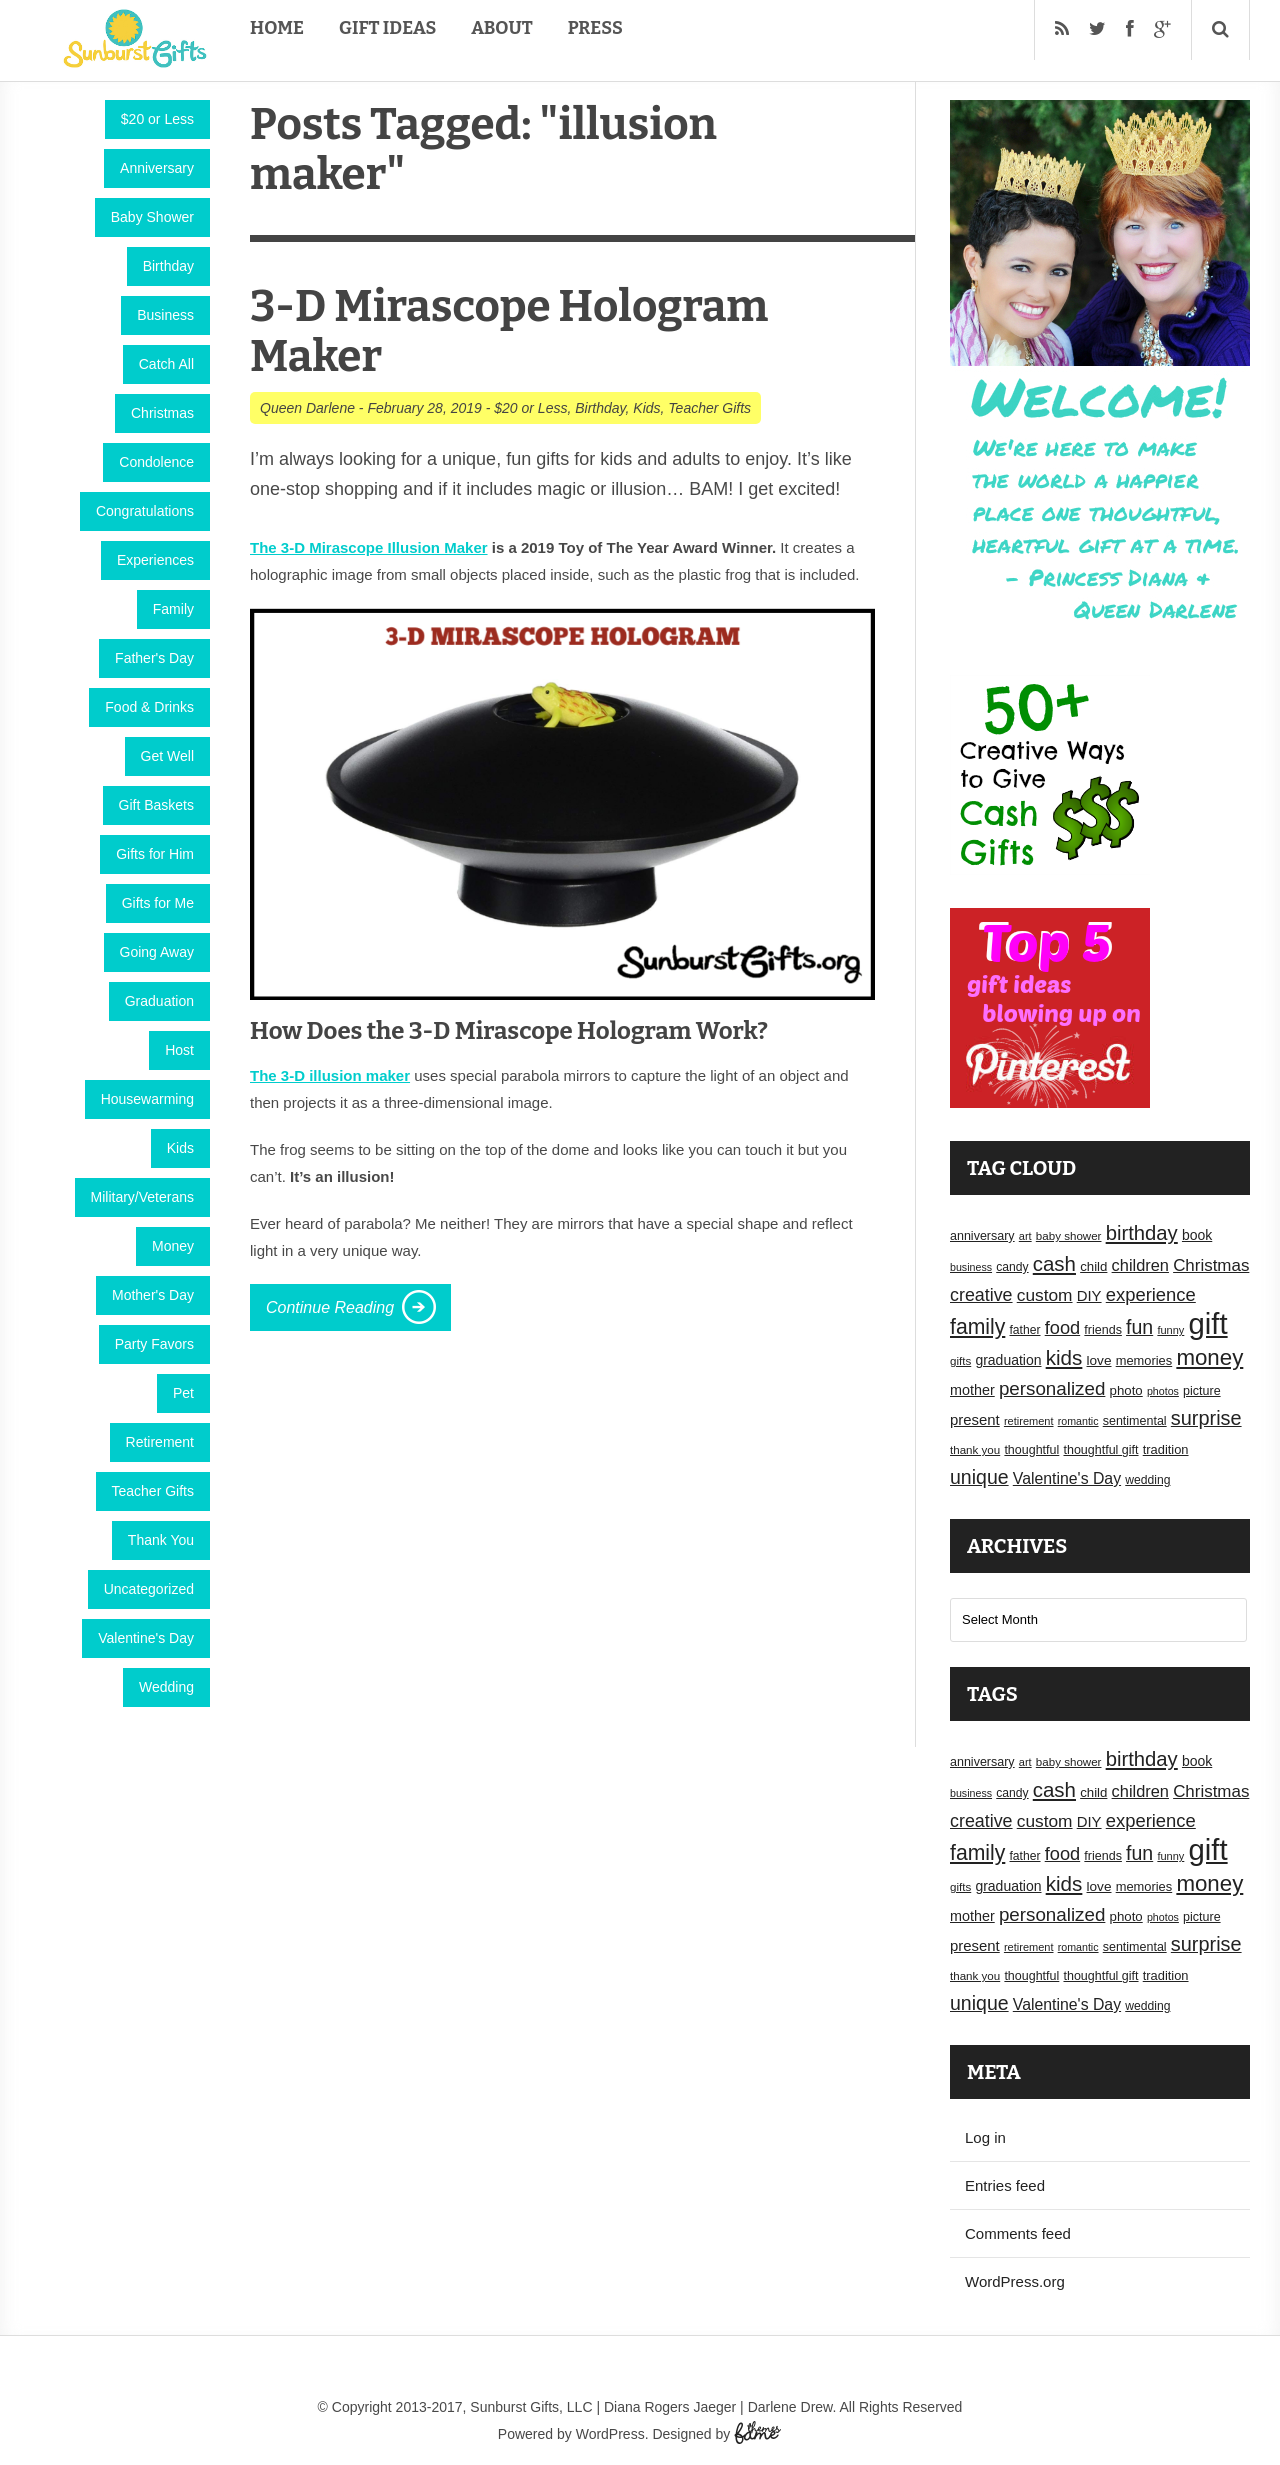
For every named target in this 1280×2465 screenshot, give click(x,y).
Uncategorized (149, 1589)
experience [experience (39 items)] (1151, 1294)
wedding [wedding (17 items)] (1147, 1480)
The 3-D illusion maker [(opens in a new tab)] (330, 1075)
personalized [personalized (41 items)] (1052, 1388)
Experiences (155, 560)
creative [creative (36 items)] (981, 1295)
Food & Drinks (149, 707)
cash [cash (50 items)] (1054, 1263)
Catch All (166, 364)
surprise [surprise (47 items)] (1206, 1418)
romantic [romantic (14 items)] (1078, 1421)
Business (165, 315)
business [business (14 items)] (971, 1267)
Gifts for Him (155, 854)
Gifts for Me (158, 903)
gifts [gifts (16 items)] (960, 1361)
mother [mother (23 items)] (972, 1390)
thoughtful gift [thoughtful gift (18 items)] (1100, 1450)
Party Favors (154, 1344)
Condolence (156, 462)
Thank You (161, 1540)
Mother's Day (153, 1295)
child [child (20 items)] (1093, 1266)
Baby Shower (152, 217)
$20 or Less (157, 119)
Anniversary (157, 168)
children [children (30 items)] (1140, 1265)
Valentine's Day (146, 1638)
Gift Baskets (156, 805)
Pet (183, 1393)
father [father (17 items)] (1025, 1330)
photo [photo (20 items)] (1126, 1390)
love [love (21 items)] (1099, 1360)
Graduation (159, 1001)
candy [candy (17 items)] (1012, 1267)
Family (173, 609)
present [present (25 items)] (975, 1420)
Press (595, 28)
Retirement (160, 1442)
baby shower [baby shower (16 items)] (1069, 1236)
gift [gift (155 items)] (1208, 1323)
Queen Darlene (307, 408)
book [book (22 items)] (1197, 1235)
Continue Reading (330, 1307)
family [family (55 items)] (977, 1326)
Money (173, 1246)
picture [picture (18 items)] (1202, 1391)
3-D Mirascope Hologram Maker (509, 331)
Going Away (157, 952)
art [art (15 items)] (1025, 1236)
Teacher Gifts (153, 1491)
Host (179, 1050)
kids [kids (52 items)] (1064, 1357)
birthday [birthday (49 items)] (1142, 1233)
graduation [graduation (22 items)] (1008, 1360)
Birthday (168, 266)
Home (277, 28)
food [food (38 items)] (1063, 1327)
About (501, 28)
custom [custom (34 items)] (1045, 1295)
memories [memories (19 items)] (1144, 1360)
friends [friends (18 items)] (1103, 1330)
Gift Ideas (387, 28)
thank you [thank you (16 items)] (975, 1450)
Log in (985, 2137)
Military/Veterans (142, 1197)
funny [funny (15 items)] (1170, 1330)
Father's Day (154, 658)
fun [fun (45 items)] (1139, 1327)
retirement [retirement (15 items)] (1029, 1421)
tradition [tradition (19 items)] (1166, 1449)
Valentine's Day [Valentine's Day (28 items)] (1067, 1478)
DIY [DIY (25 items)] (1089, 1296)
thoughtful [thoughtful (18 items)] (1031, 1450)
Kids (180, 1148)
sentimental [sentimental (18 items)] (1135, 1421)
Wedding (166, 1687)
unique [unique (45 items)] (979, 1477)
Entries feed (1005, 2185)
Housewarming (147, 1099)
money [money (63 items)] (1209, 1357)
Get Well (167, 756)
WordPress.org (1015, 2281)
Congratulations (145, 511)
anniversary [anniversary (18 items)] (982, 1236)
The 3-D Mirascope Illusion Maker (369, 547)
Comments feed (1018, 2233)
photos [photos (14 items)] (1163, 1391)
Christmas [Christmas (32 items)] (1211, 1265)
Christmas (162, 413)
